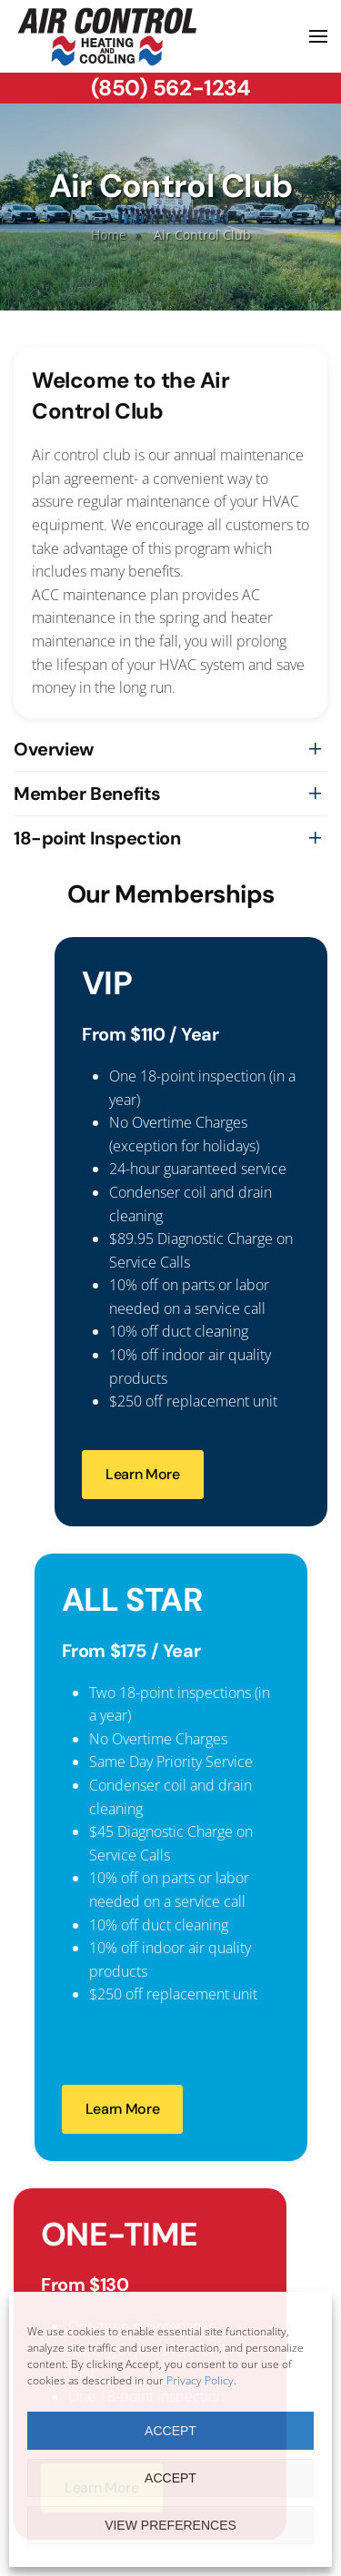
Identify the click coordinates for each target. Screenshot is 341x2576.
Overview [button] (54, 749)
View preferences (170, 2525)
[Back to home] (108, 36)
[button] (318, 36)
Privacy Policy (200, 2380)
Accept (170, 2430)
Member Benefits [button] (87, 793)
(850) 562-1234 (170, 88)
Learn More (142, 1474)
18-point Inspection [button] (97, 838)
